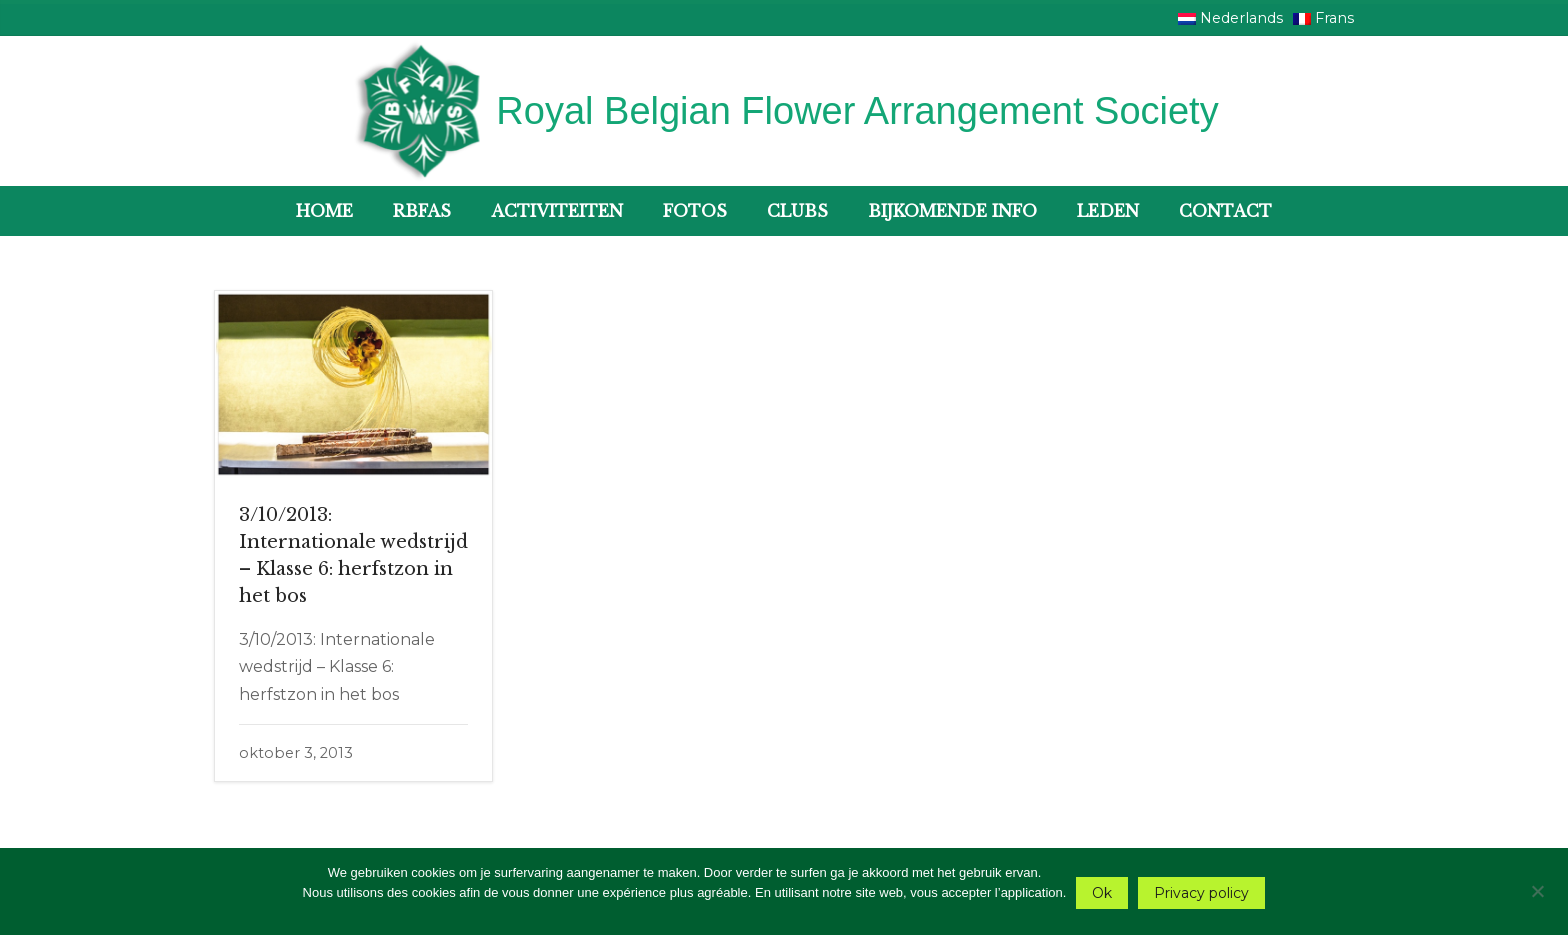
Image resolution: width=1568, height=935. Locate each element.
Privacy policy (1201, 893)
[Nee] (1537, 888)
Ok (1102, 893)
